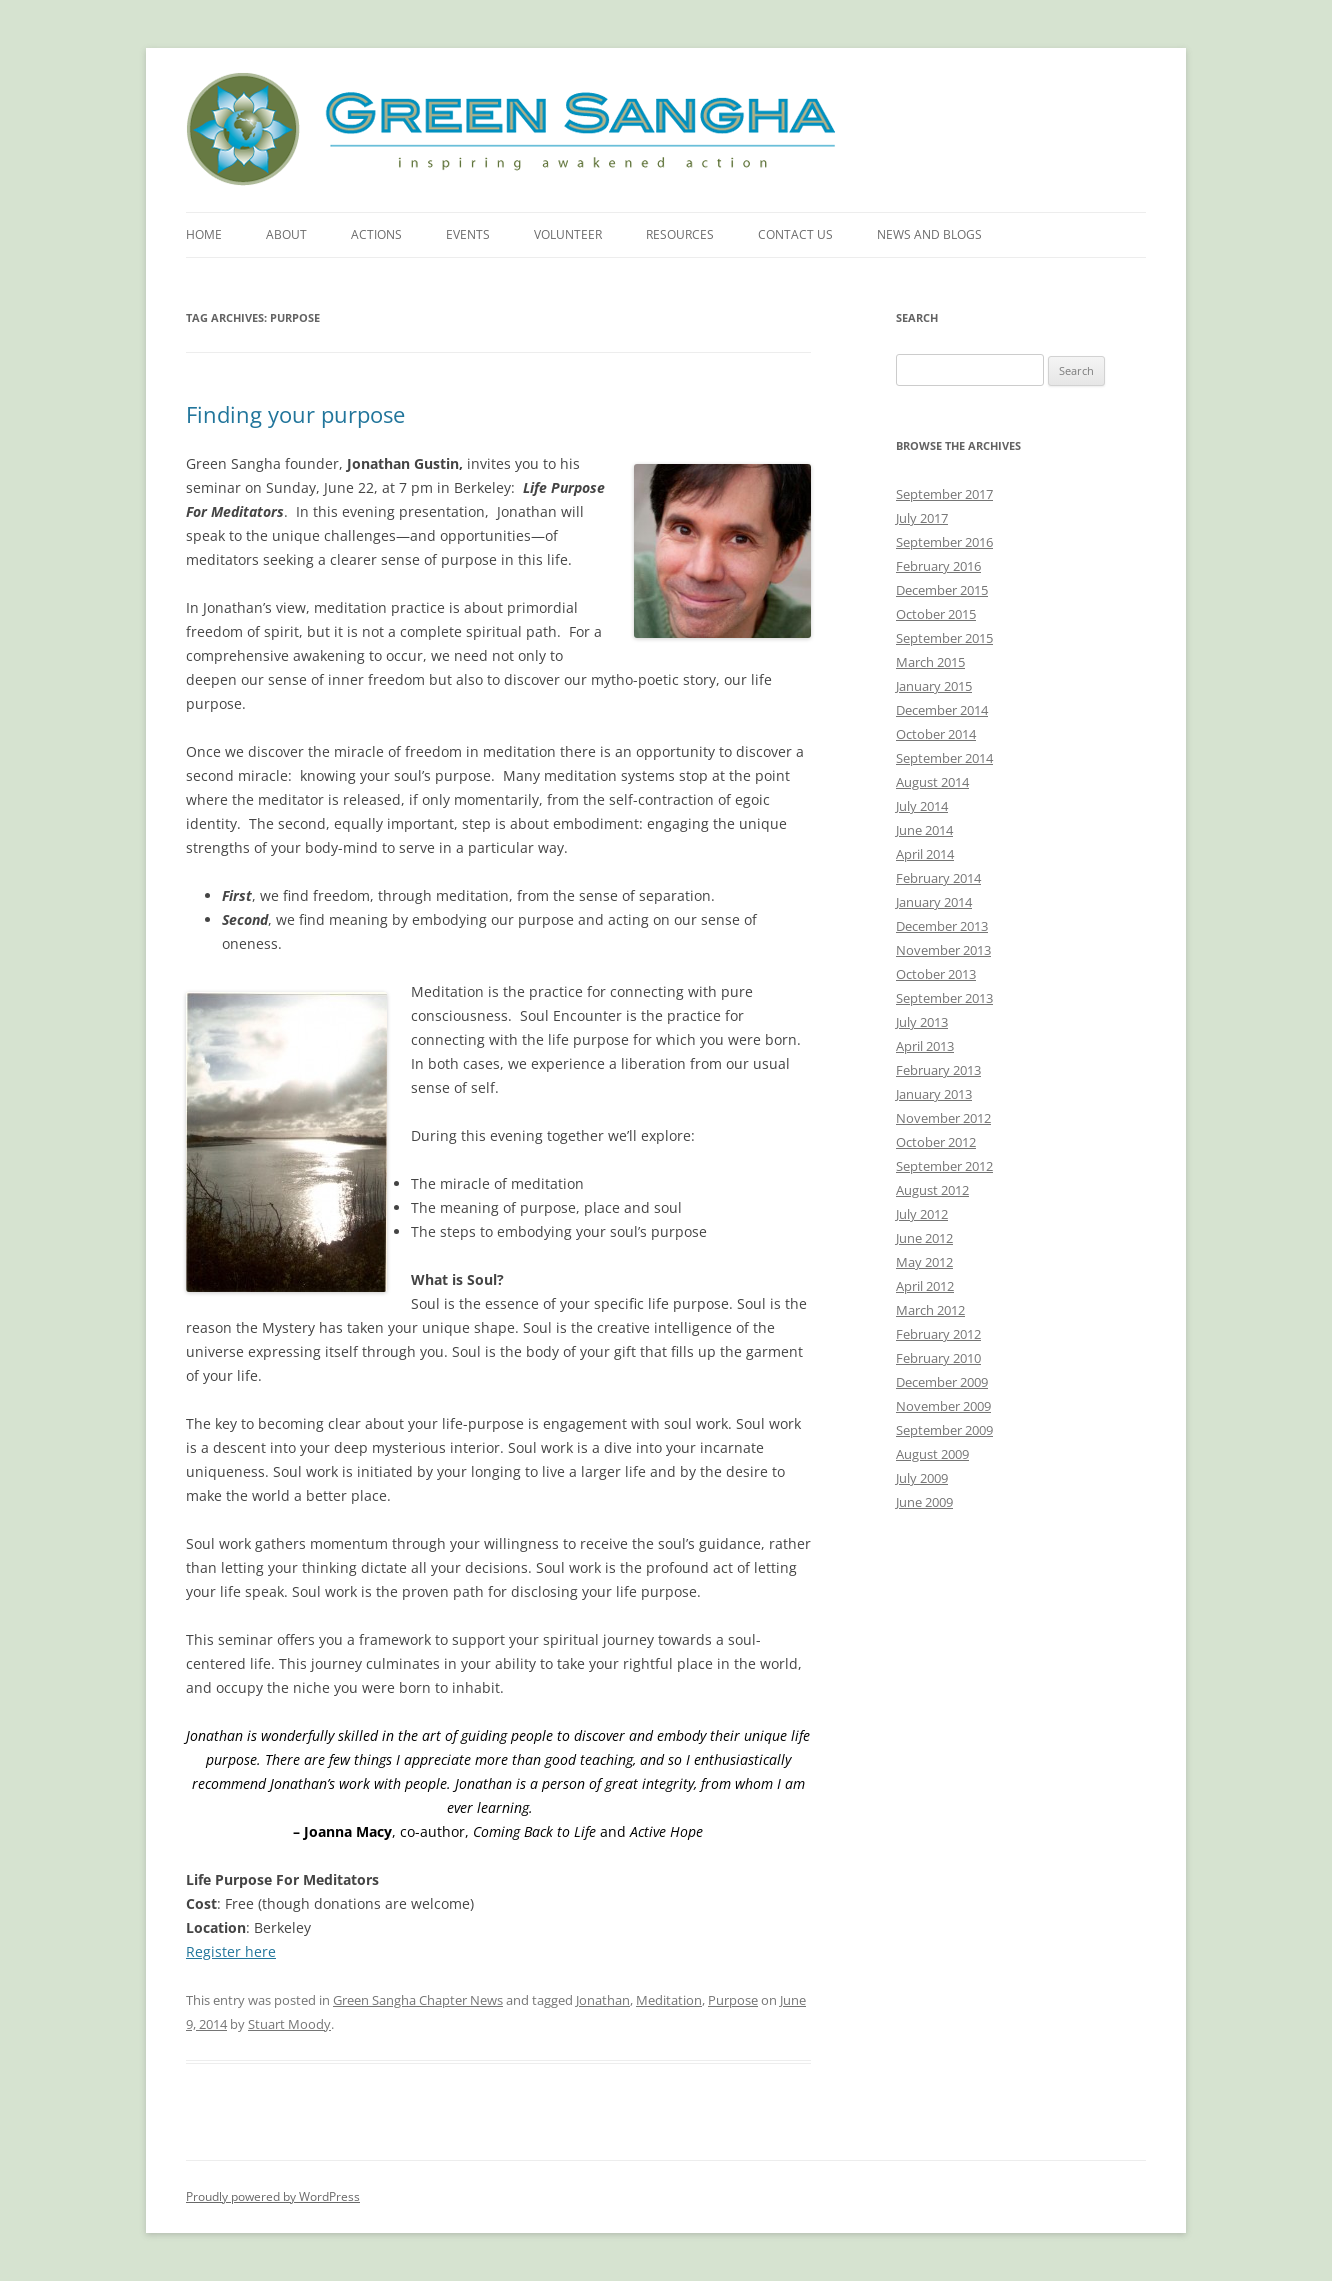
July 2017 (922, 518)
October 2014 (936, 734)
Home (204, 234)
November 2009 (943, 1406)
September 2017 (944, 494)
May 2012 (924, 1262)
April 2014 (925, 854)
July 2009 (922, 1478)
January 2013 (934, 1094)
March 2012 (930, 1310)
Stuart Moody (289, 2024)
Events (468, 234)
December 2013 (942, 926)
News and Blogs (929, 234)
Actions (376, 234)
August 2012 (932, 1190)
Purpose (733, 2000)
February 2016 (938, 566)
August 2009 (932, 1454)
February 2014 (938, 878)
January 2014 (934, 902)
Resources (680, 234)
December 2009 (942, 1382)
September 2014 (944, 758)
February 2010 (938, 1358)
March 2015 (930, 662)
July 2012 (922, 1214)
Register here (231, 1951)
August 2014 (932, 782)
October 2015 (936, 614)
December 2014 (942, 710)
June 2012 (924, 1238)
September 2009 (944, 1430)
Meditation (669, 2000)
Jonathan (603, 2000)
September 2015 (944, 638)
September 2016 (944, 542)
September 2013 (944, 998)
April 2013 (925, 1046)
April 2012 (925, 1286)
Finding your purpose (295, 414)
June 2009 (924, 1502)
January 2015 (934, 686)
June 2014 (924, 830)
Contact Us (795, 234)
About (286, 234)
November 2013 (943, 950)
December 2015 (942, 590)
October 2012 (936, 1142)
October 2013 (936, 974)
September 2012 (944, 1166)
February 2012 (938, 1334)
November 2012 (943, 1118)
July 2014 (922, 806)
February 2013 (938, 1070)
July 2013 (922, 1022)
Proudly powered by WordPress (273, 2196)
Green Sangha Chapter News (418, 2000)
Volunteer (568, 234)
